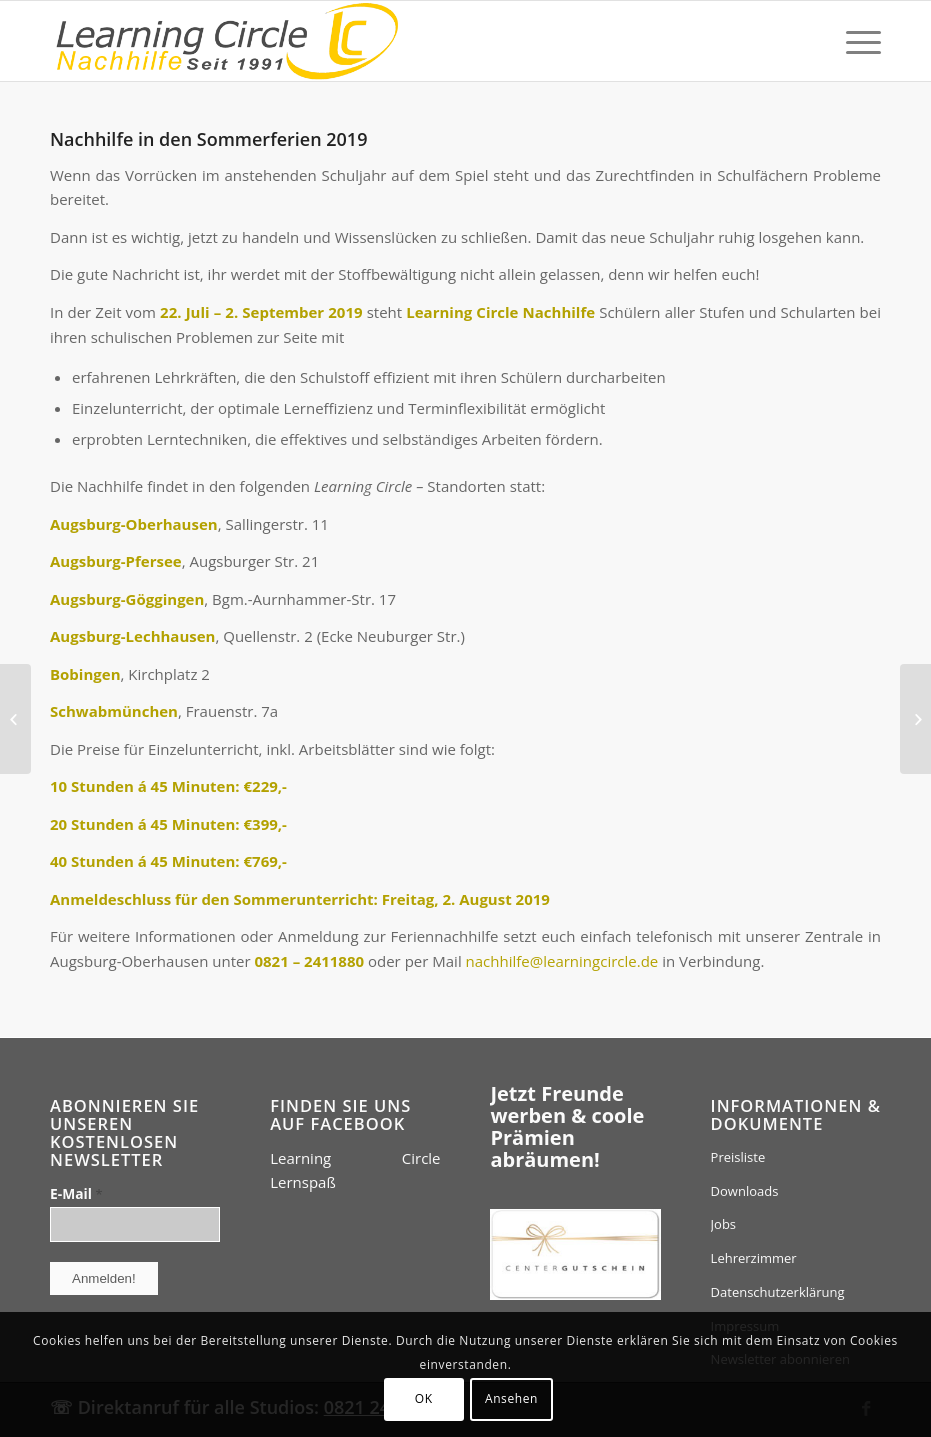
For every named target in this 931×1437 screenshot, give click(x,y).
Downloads (745, 1191)
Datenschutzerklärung (778, 1292)
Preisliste (738, 1157)
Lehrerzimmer (754, 1258)
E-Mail (76, 1193)
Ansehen (511, 1398)
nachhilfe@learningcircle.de (562, 961)
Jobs (723, 1224)
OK (424, 1398)
